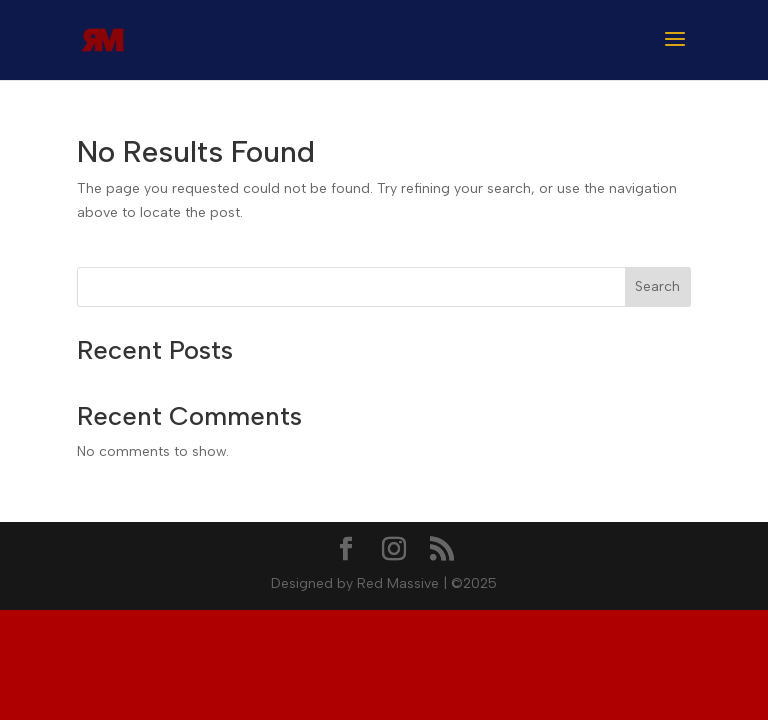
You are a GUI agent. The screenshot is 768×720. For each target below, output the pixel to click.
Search (657, 286)
